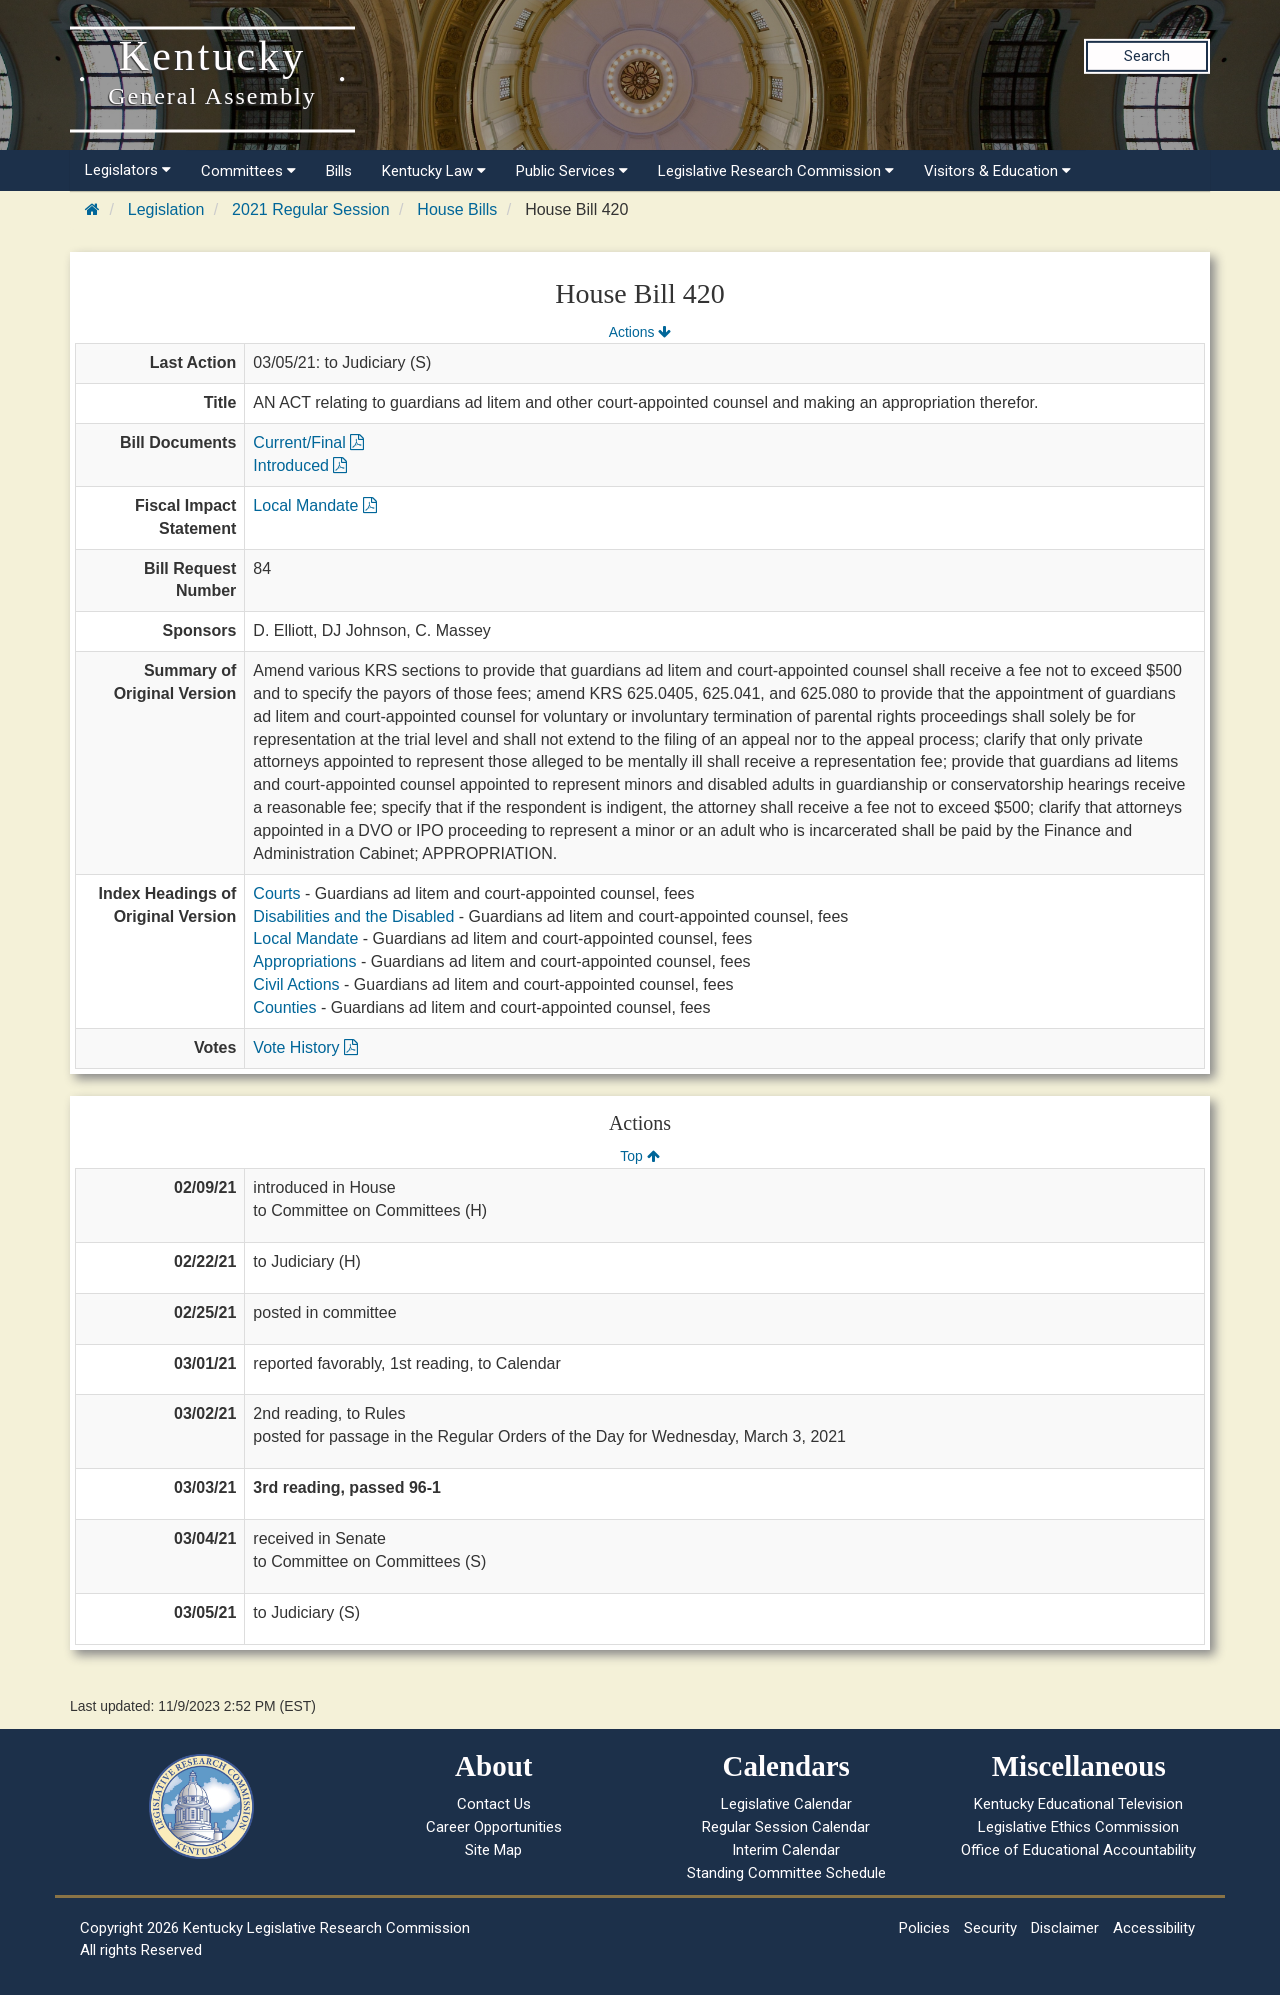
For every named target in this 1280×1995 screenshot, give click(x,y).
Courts (276, 893)
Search (1147, 56)
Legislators (128, 170)
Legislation (166, 209)
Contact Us (494, 1804)
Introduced (300, 465)
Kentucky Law (434, 171)
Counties (284, 1007)
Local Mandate (314, 505)
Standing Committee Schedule (786, 1873)
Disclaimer (1065, 1928)
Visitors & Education (997, 171)
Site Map (493, 1850)
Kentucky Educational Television (1078, 1804)
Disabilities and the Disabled (353, 916)
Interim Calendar (786, 1850)
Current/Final (308, 442)
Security (990, 1928)
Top (639, 1156)
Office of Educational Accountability (1078, 1850)
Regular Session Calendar (786, 1827)
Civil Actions (296, 984)
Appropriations (304, 961)
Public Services (572, 171)
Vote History (305, 1047)
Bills (339, 171)
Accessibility (1154, 1928)
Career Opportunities (494, 1827)
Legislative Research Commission (776, 171)
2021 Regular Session (310, 209)
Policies (924, 1928)
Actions (640, 332)
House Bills (457, 209)
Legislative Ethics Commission (1078, 1827)
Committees (248, 171)
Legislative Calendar (786, 1804)
